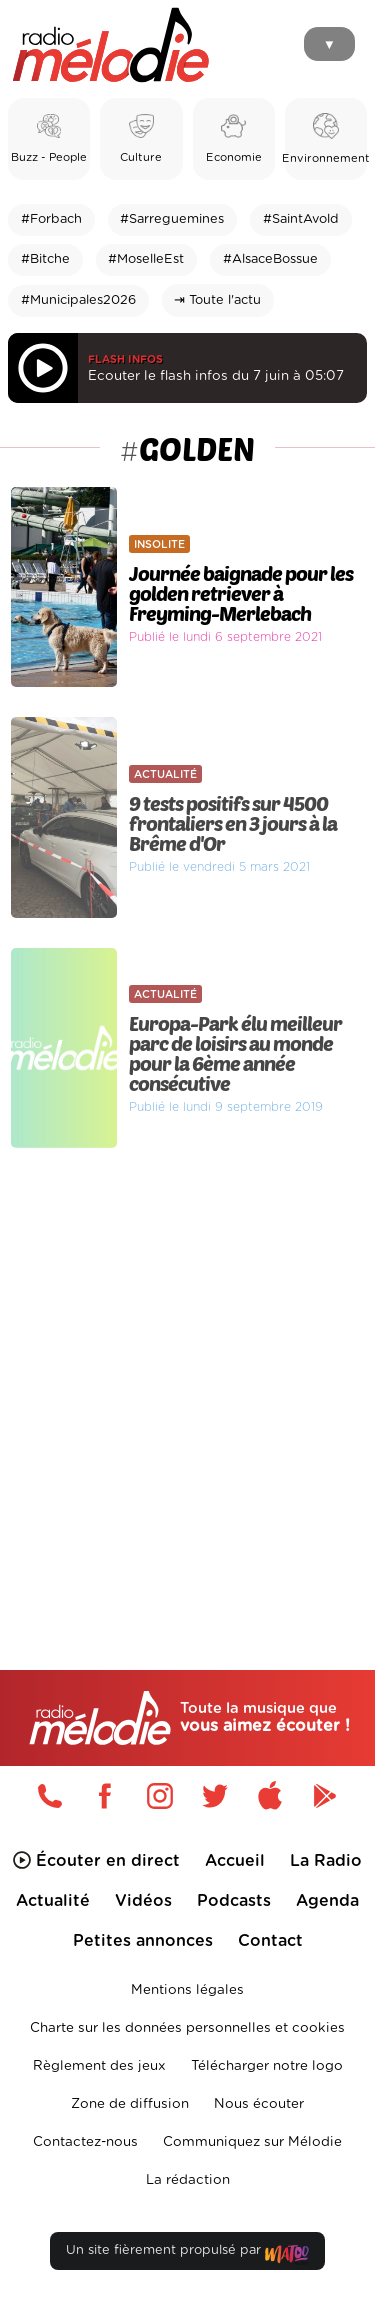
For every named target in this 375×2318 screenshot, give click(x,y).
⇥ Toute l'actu (217, 300)
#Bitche (45, 259)
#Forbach (51, 219)
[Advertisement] (187, 1366)
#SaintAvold (301, 219)
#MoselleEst (146, 259)
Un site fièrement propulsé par (187, 2254)
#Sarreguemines (172, 219)
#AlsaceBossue (270, 259)
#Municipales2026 (78, 300)
